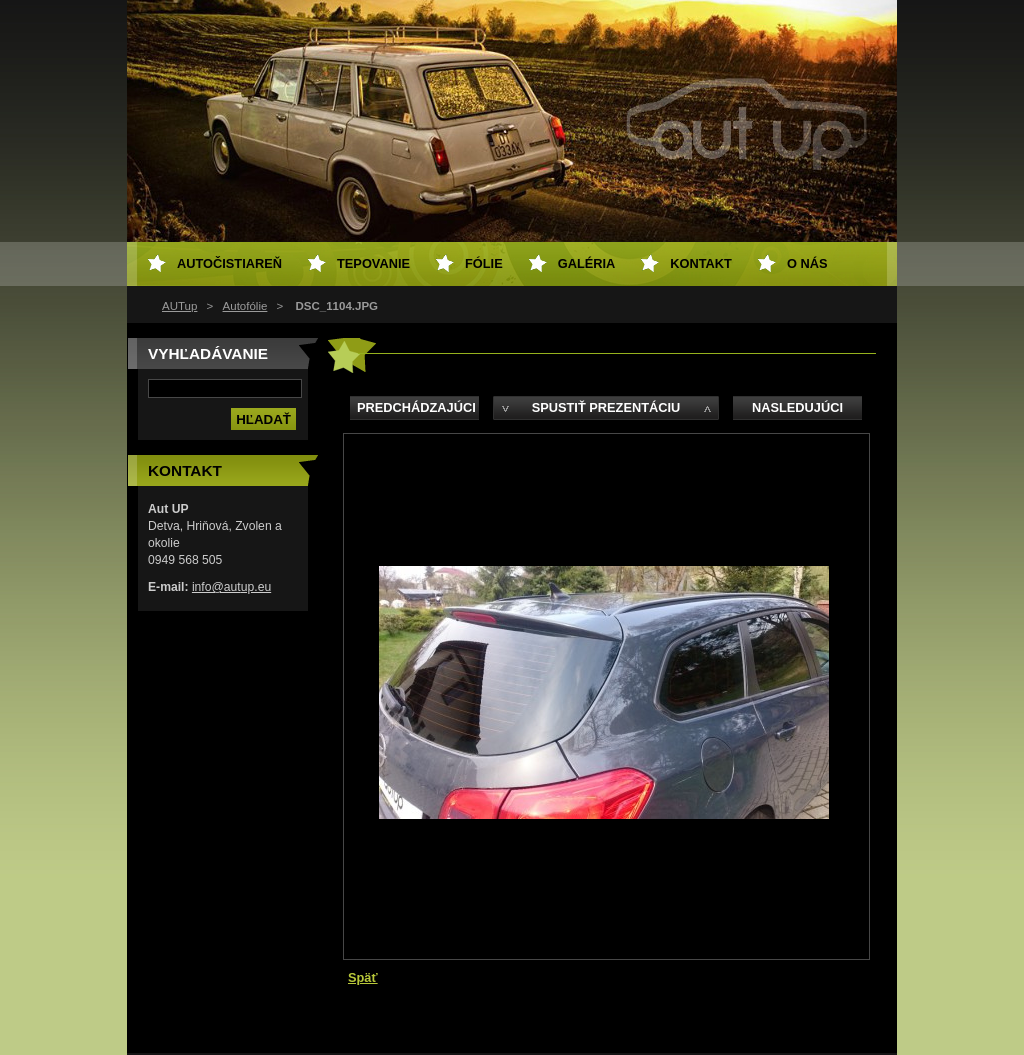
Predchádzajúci (416, 407)
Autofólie (245, 306)
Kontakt (701, 263)
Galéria (587, 263)
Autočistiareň (229, 263)
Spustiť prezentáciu (606, 407)
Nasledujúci (797, 407)
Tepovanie (373, 263)
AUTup (179, 306)
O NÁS (807, 263)
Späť (363, 977)
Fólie (484, 263)
